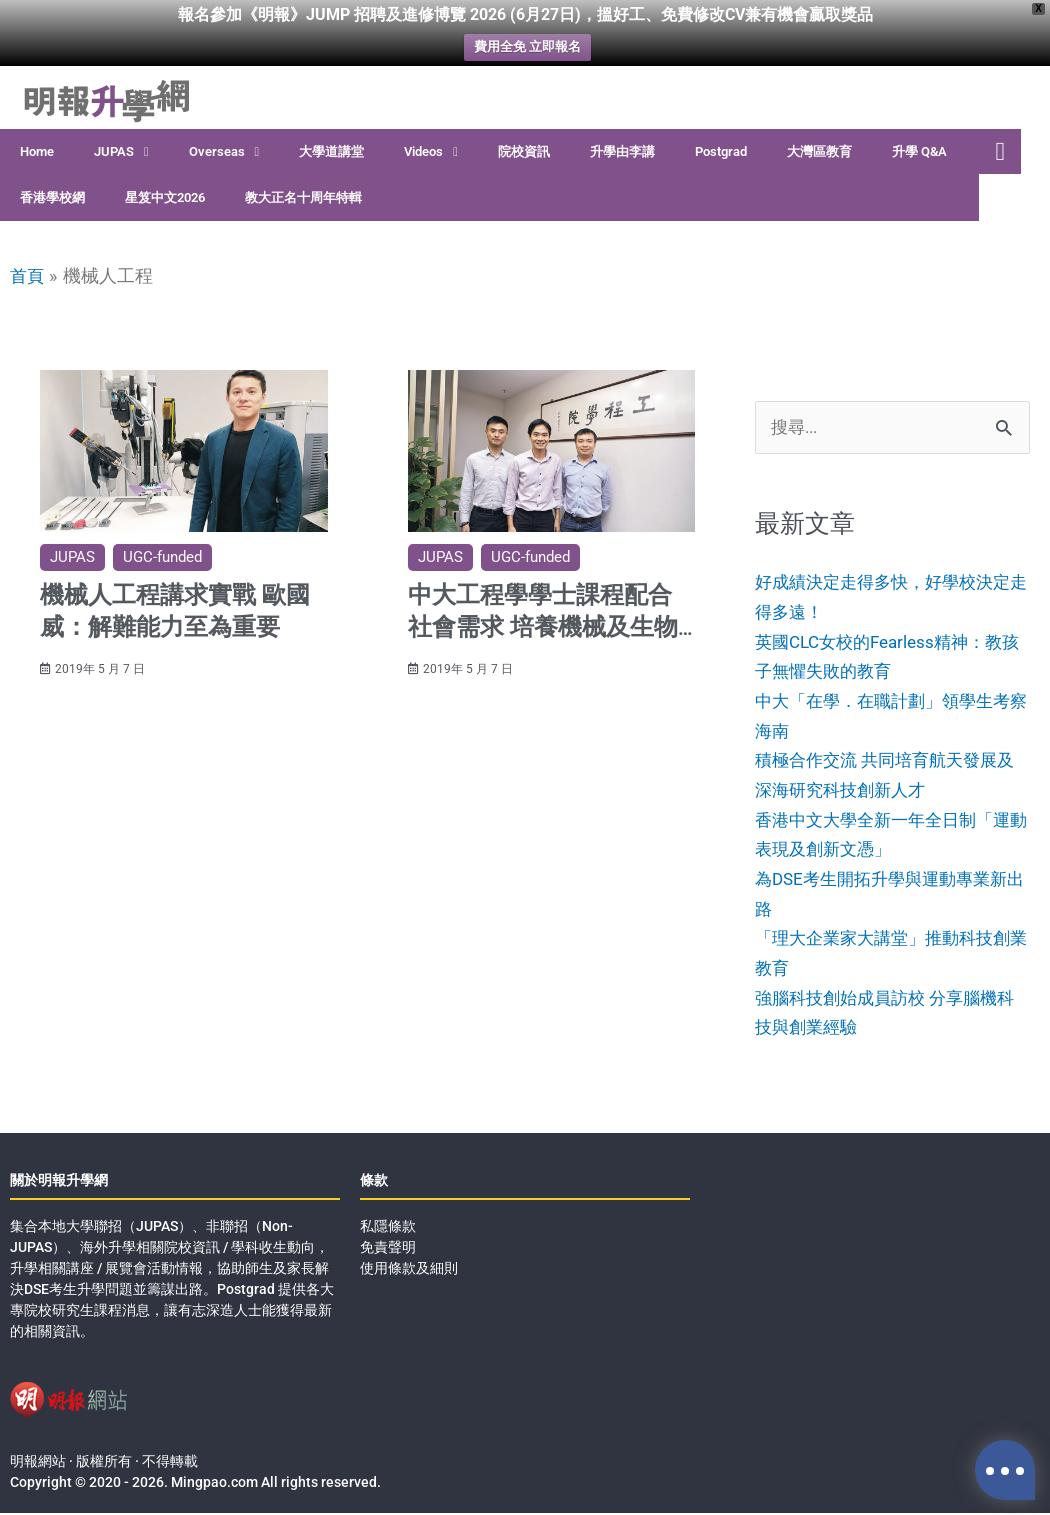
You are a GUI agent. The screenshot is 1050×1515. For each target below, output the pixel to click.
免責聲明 (388, 1249)
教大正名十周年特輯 (303, 197)
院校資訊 (524, 151)
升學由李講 (622, 151)
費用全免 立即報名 (527, 47)
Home (37, 151)
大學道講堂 (331, 151)
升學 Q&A (919, 151)
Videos (431, 152)
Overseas (224, 152)
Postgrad (721, 151)
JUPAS (121, 152)
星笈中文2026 (165, 197)
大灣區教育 (819, 151)
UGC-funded (162, 557)
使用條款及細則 (409, 1270)
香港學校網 (52, 197)
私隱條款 (388, 1228)
